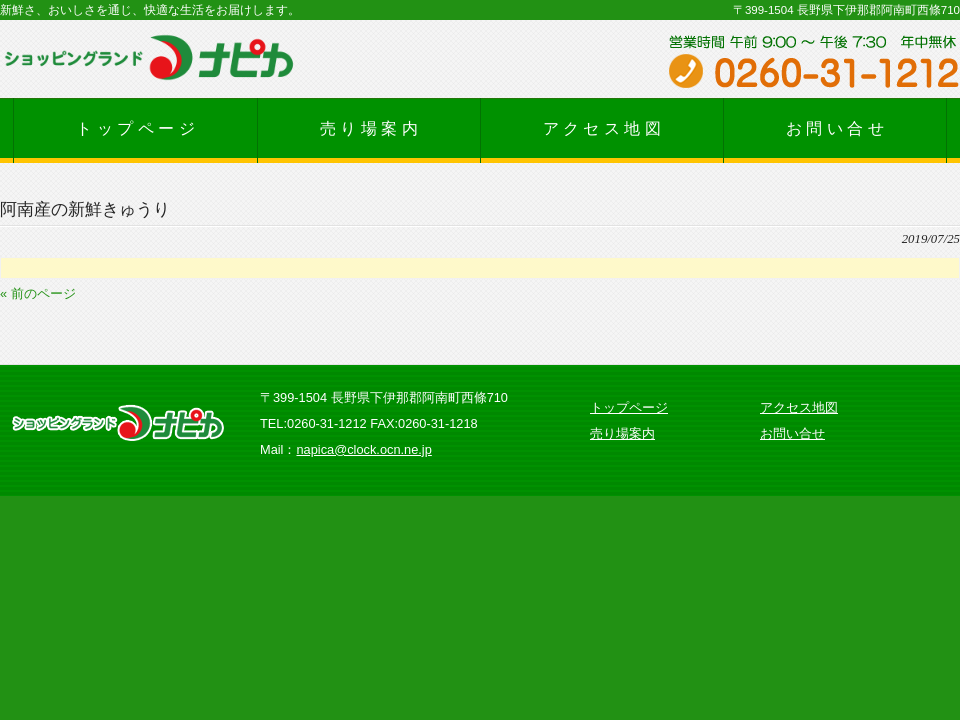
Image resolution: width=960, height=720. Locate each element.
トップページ (629, 407)
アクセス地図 (799, 407)
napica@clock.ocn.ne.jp (363, 449)
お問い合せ (792, 433)
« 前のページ (38, 293)
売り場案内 (622, 433)
